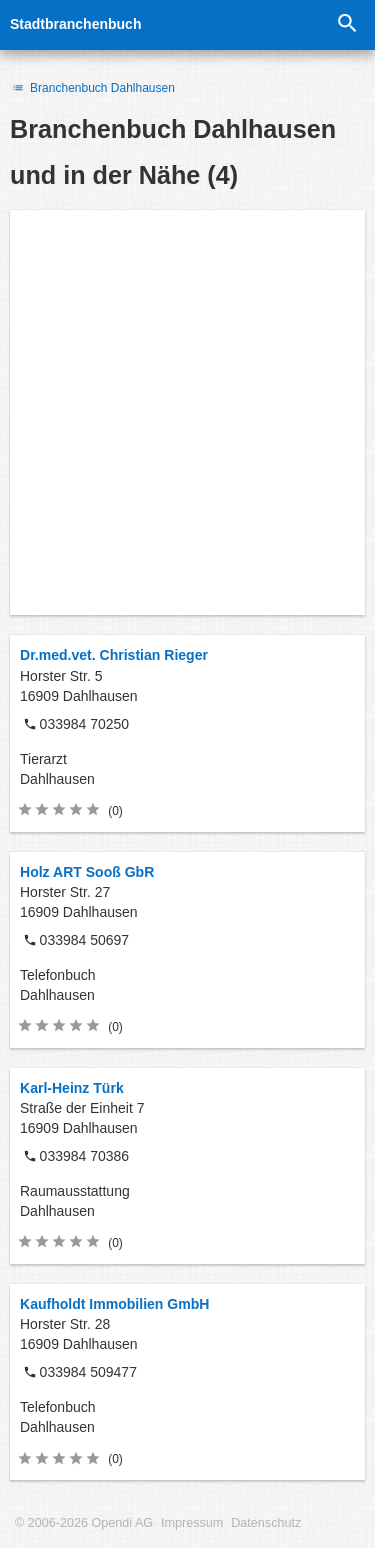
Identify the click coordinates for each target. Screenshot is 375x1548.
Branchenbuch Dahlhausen (92, 88)
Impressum (192, 1523)
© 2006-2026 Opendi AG (84, 1523)
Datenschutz (266, 1523)
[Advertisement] (187, 412)
